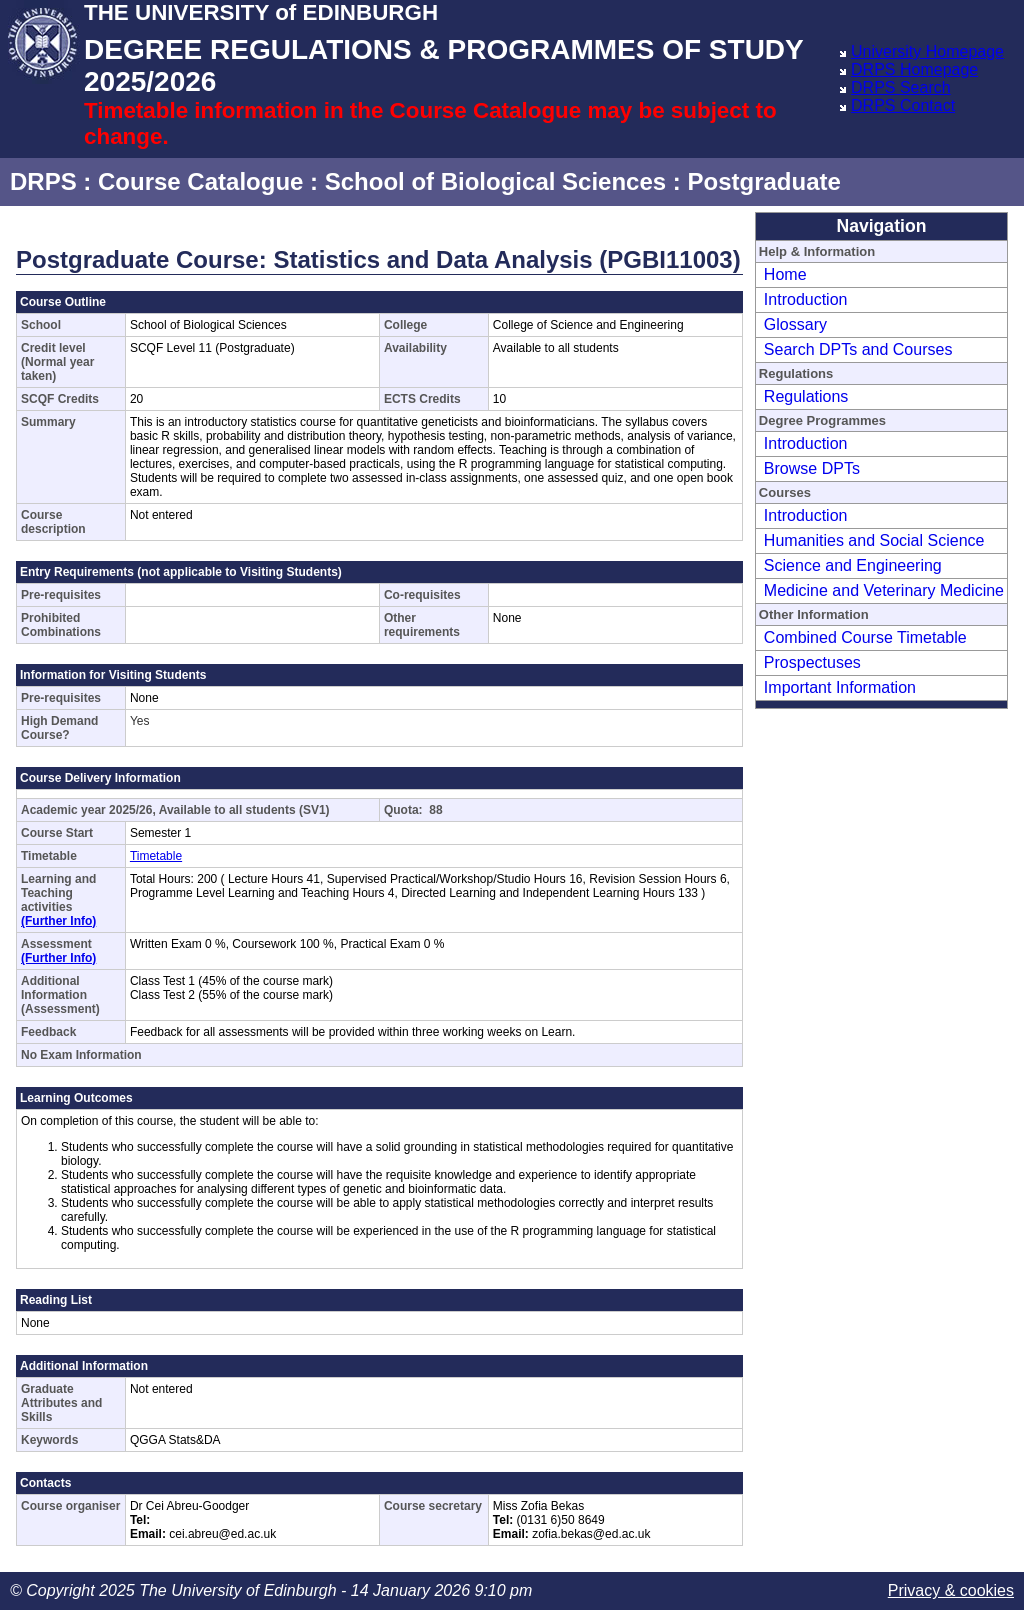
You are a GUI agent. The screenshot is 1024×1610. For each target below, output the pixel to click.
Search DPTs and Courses (858, 349)
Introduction (806, 299)
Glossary (795, 324)
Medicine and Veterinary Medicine (884, 590)
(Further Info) (58, 921)
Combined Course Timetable (865, 637)
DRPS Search (901, 87)
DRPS (43, 181)
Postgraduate (763, 181)
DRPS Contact (903, 105)
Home (785, 274)
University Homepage (927, 51)
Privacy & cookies (951, 1590)
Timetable (156, 856)
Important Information (840, 687)
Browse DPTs (812, 468)
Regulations (806, 396)
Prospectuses (812, 662)
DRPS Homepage (914, 69)
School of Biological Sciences (495, 181)
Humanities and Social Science (874, 540)
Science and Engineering (853, 565)
